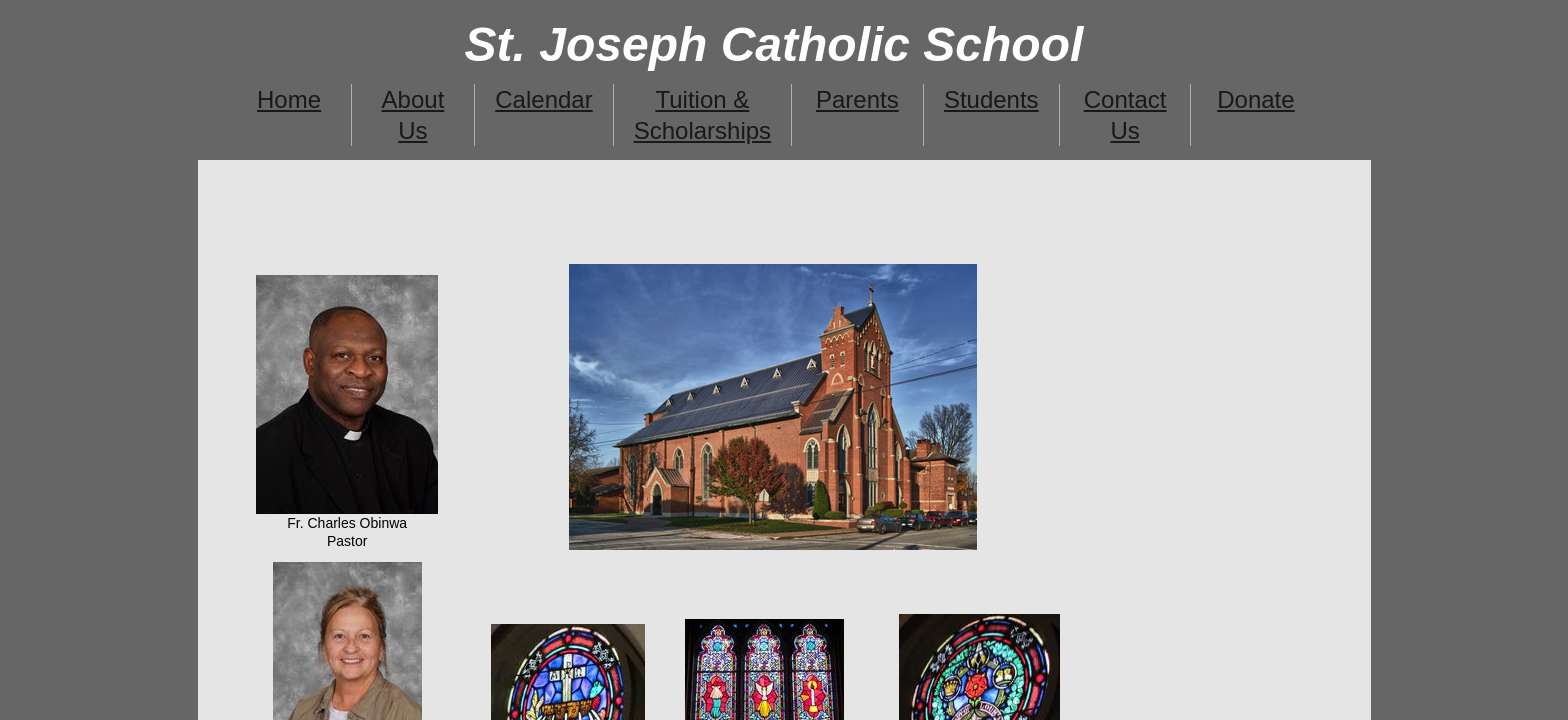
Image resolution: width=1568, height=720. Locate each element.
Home (289, 99)
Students (991, 99)
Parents (857, 99)
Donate (1255, 99)
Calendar (543, 99)
